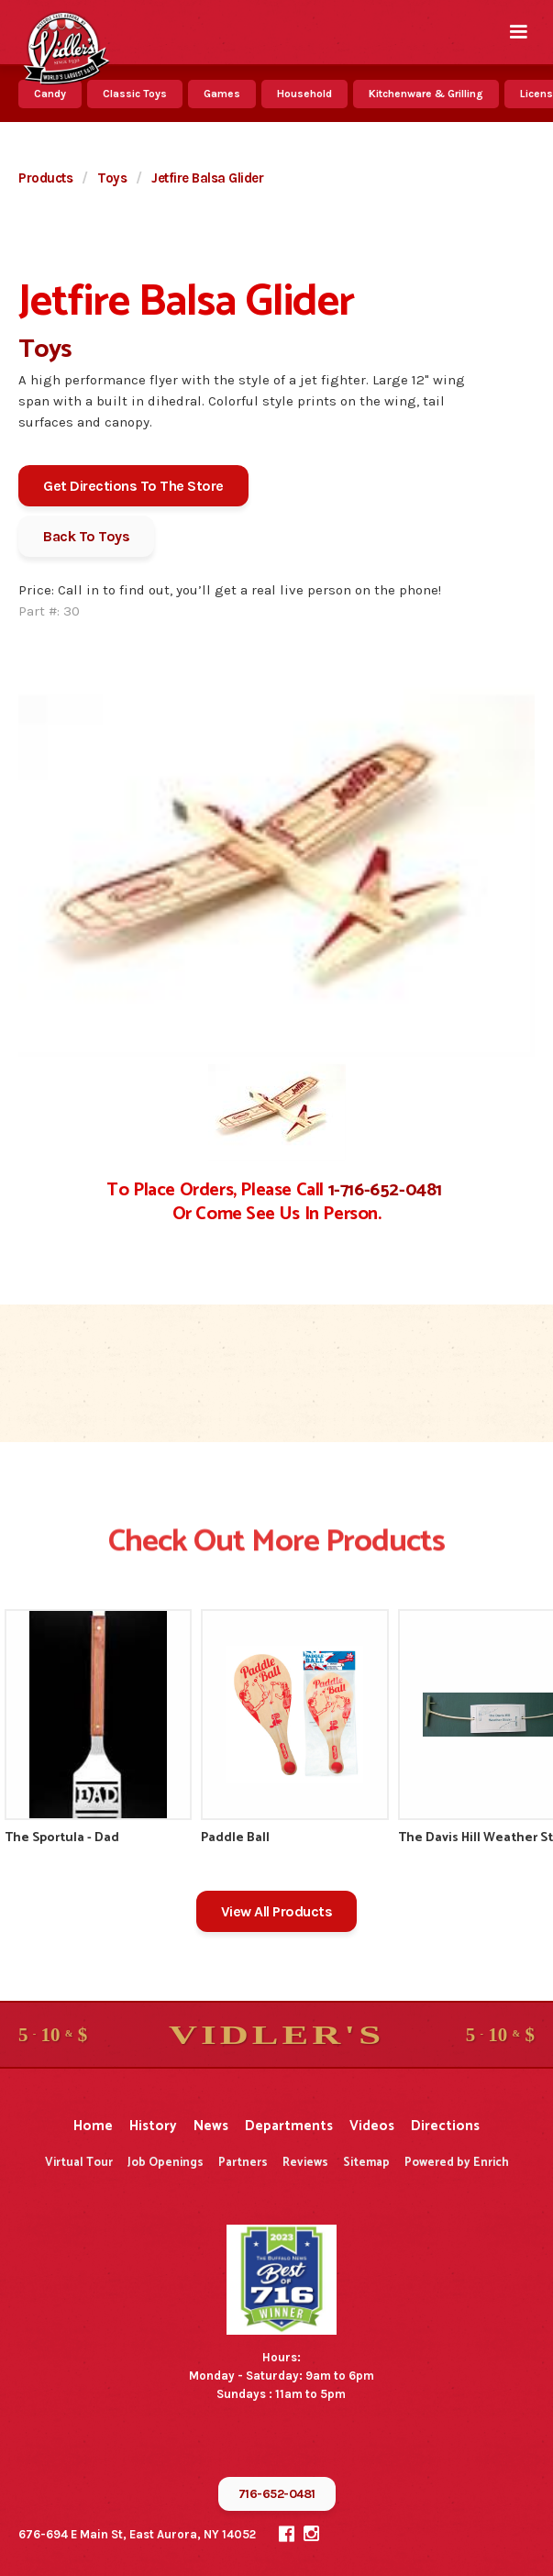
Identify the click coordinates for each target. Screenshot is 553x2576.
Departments (289, 2126)
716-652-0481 (276, 2494)
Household (304, 93)
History (153, 2126)
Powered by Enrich (456, 2162)
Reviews (305, 2162)
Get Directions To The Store (133, 485)
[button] (518, 32)
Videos (371, 2126)
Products (45, 178)
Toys (112, 178)
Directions (445, 2126)
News (211, 2126)
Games (222, 93)
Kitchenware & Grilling (426, 93)
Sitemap (366, 2162)
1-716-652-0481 (385, 1190)
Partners (243, 2162)
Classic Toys (135, 93)
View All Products (277, 1911)
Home (93, 2126)
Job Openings (165, 2162)
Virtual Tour (79, 2162)
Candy (50, 93)
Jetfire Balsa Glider (207, 178)
